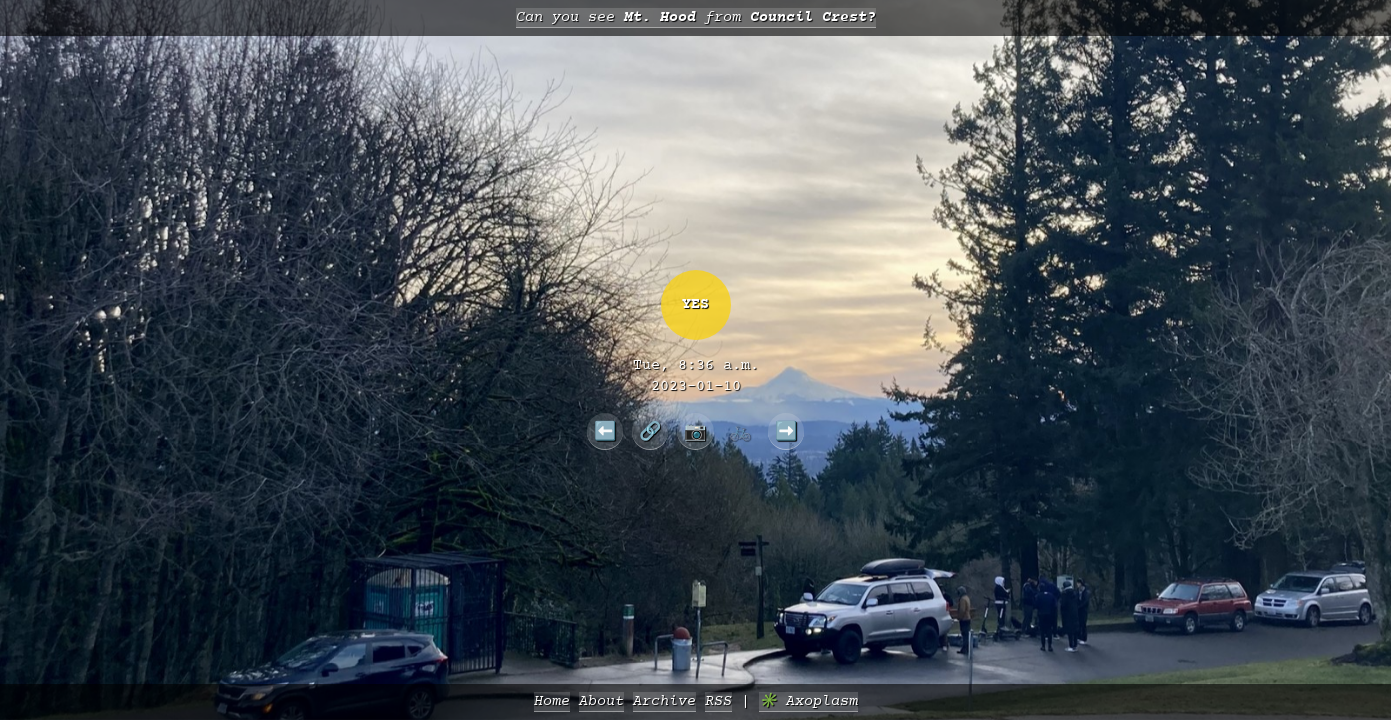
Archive (664, 701)
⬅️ (605, 431)
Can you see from (696, 17)
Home (552, 701)
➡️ (786, 431)
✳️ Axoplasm (808, 701)
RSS (718, 701)
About (601, 701)
